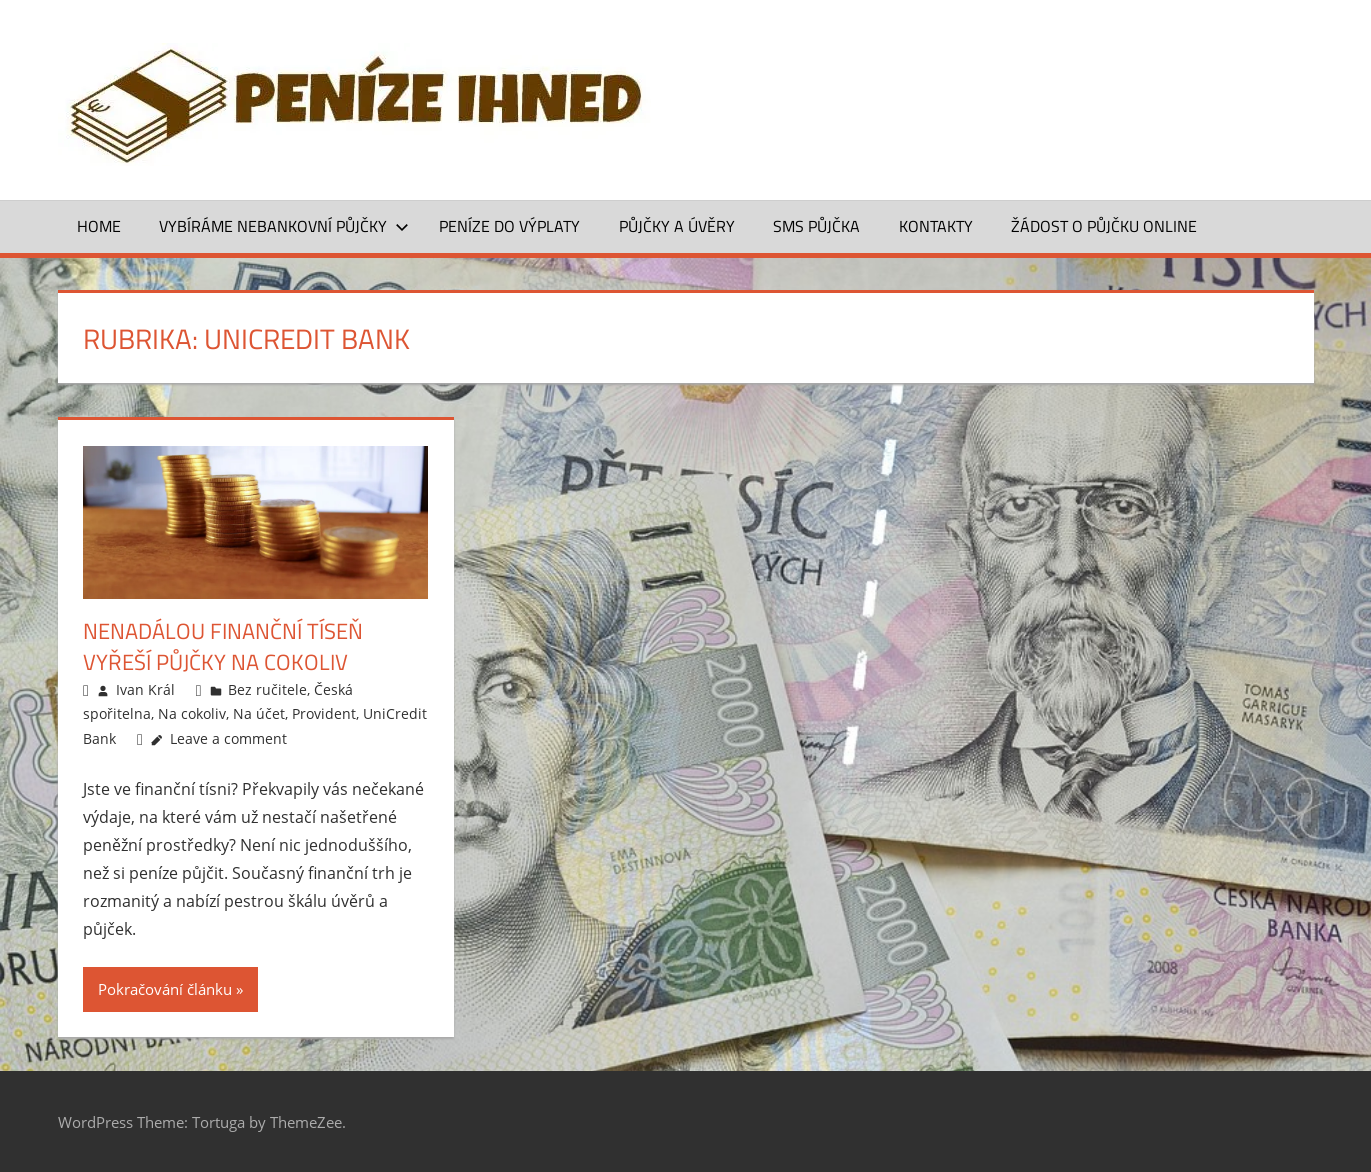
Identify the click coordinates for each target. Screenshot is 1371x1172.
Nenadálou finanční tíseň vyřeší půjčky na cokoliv (223, 646)
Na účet (259, 713)
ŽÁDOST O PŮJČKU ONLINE (1104, 226)
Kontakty (936, 226)
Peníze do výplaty (509, 226)
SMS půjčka (816, 226)
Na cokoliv (192, 713)
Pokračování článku (165, 989)
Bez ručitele (267, 689)
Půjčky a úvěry (677, 226)
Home (99, 226)
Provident (324, 713)
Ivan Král (145, 689)
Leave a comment (228, 738)
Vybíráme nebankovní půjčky (284, 226)
